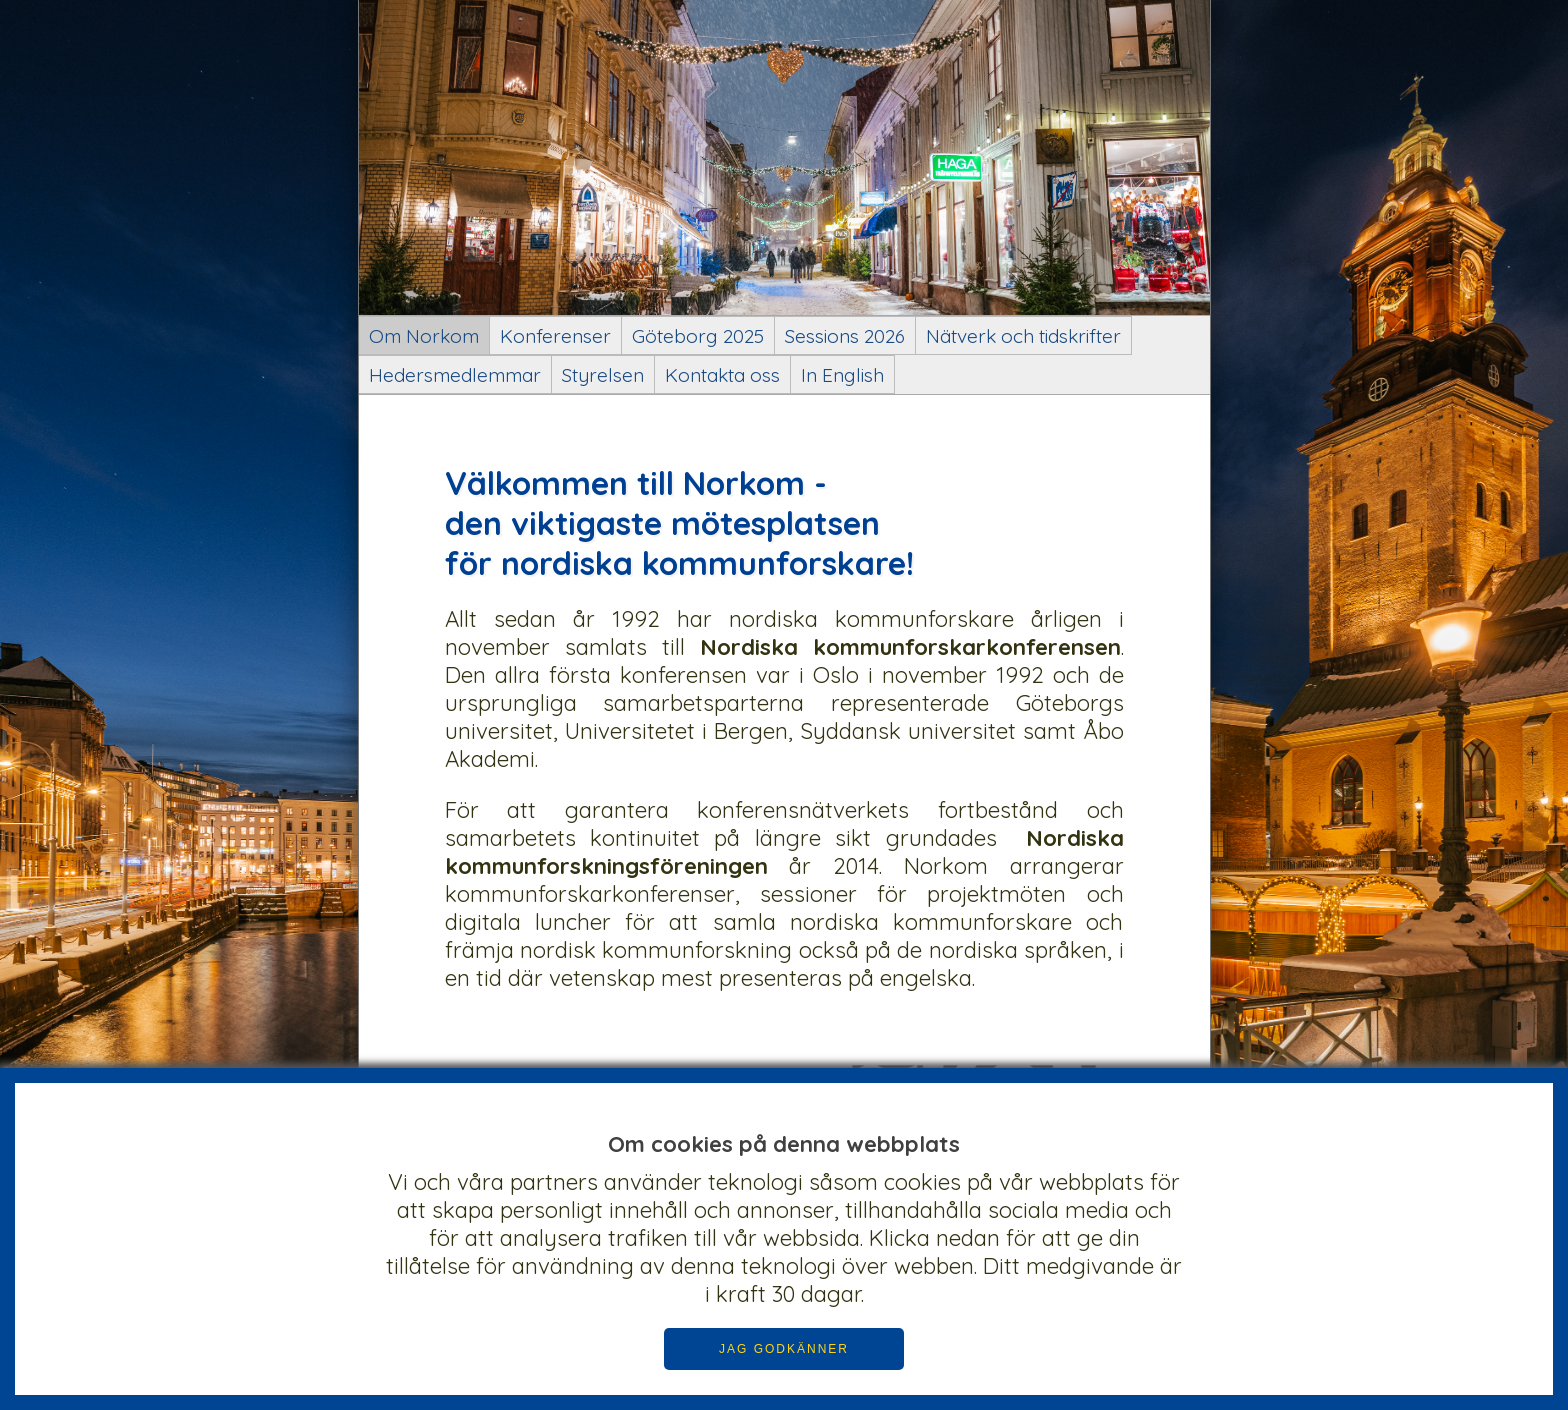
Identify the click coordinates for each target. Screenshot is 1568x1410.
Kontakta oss (722, 375)
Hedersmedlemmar (455, 375)
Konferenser (555, 336)
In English (842, 375)
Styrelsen (603, 375)
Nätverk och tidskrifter (1023, 336)
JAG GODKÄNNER (784, 1349)
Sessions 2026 (845, 336)
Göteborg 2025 (698, 336)
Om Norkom (424, 336)
